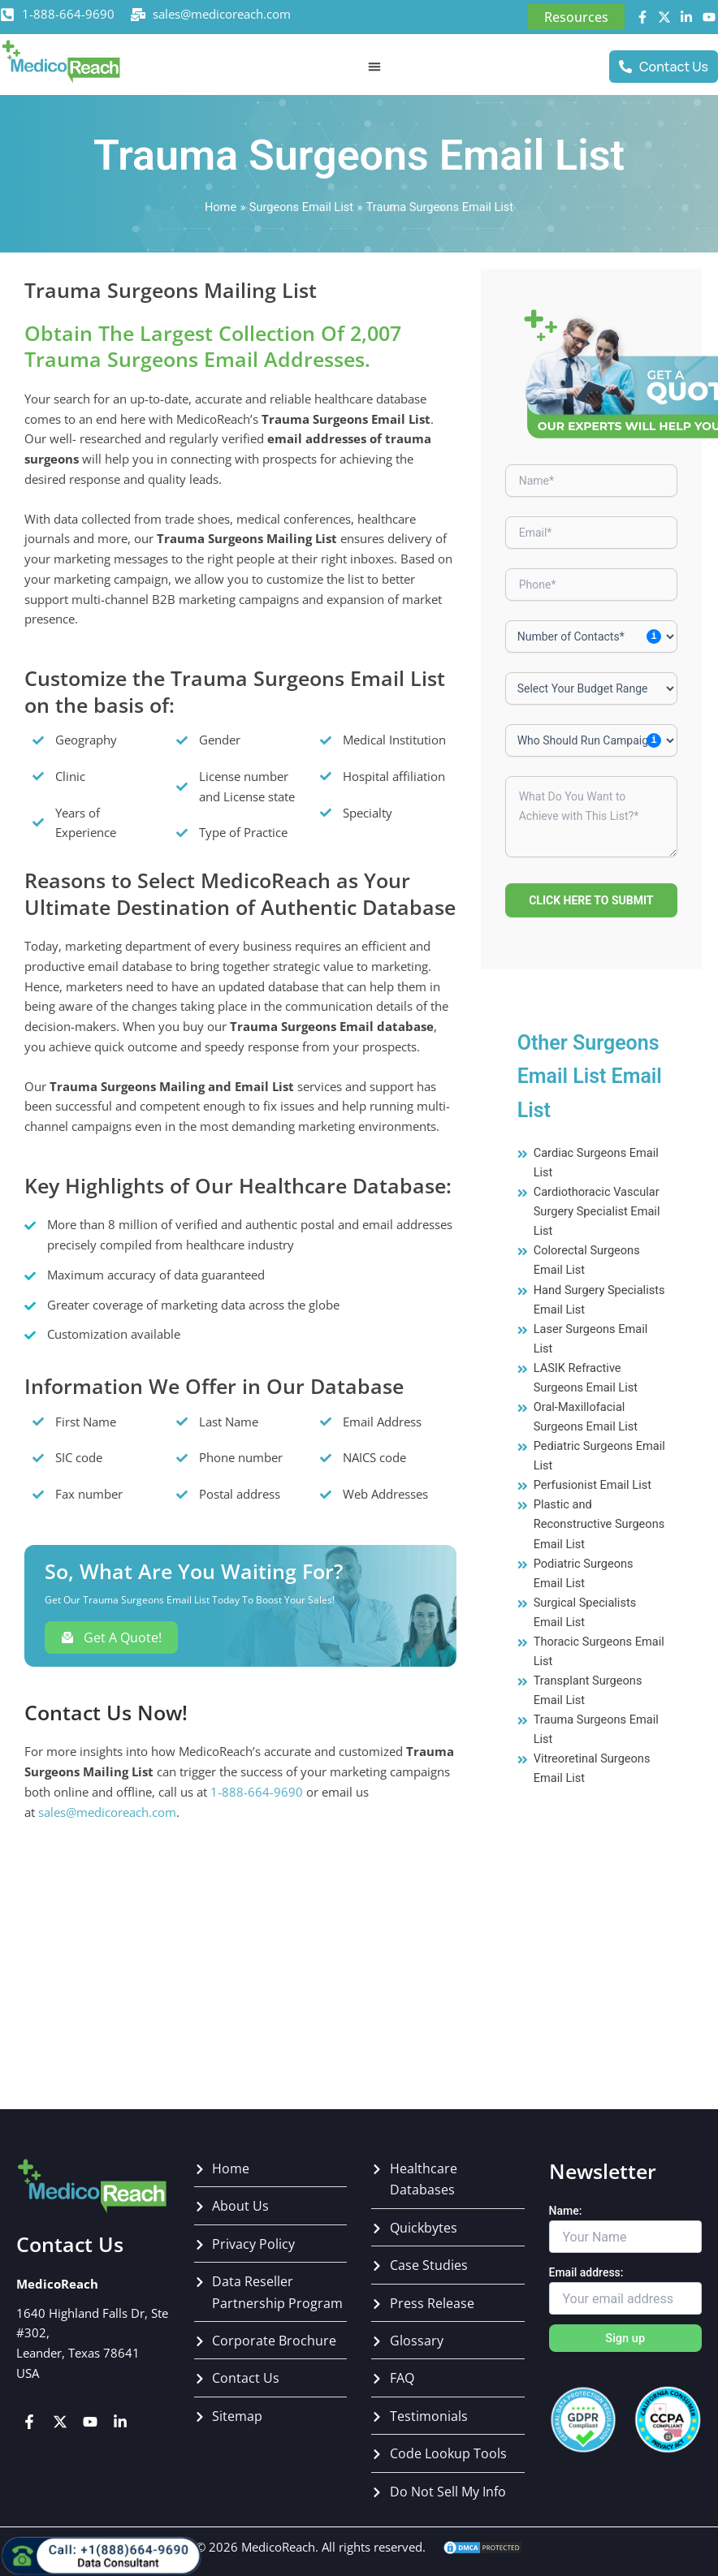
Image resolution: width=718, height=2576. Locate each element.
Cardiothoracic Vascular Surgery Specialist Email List (597, 1211)
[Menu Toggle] (374, 66)
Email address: (586, 2272)
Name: (565, 2210)
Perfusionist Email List (592, 1485)
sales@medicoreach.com (222, 14)
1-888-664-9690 (68, 14)
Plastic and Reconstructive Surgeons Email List (599, 1524)
